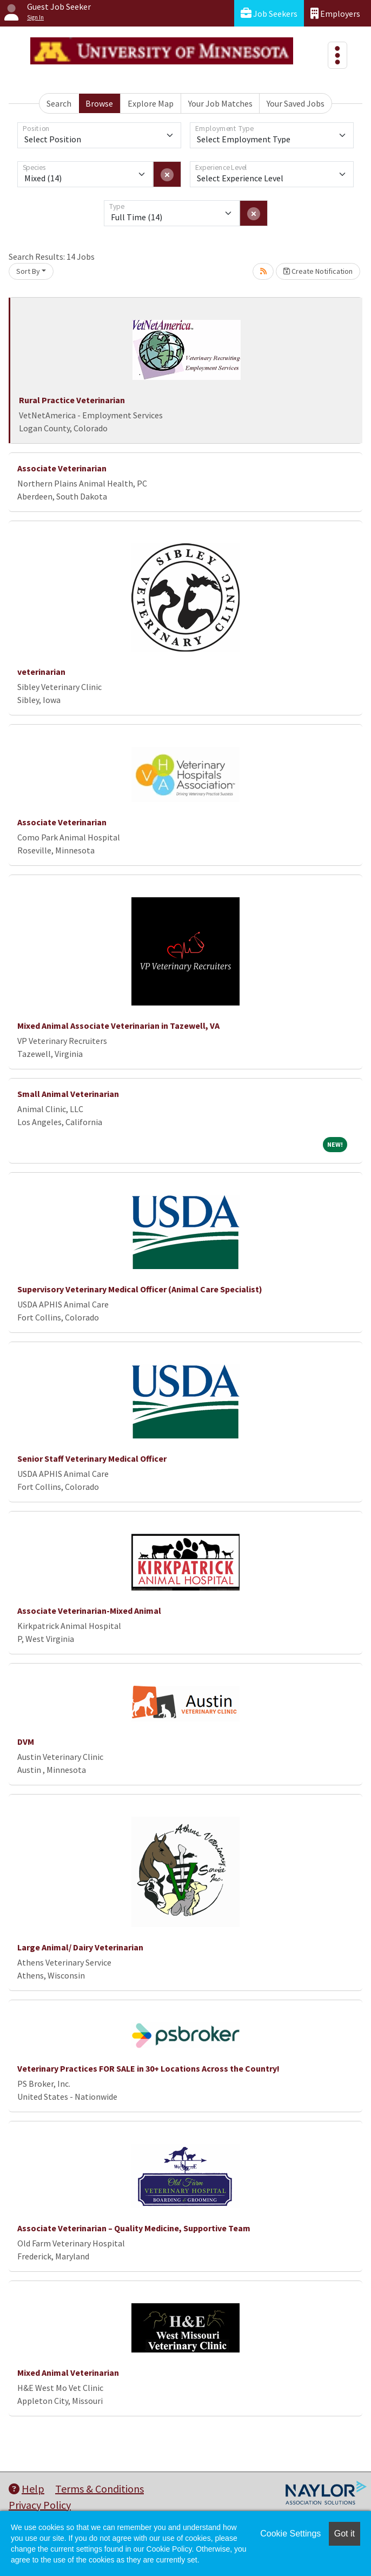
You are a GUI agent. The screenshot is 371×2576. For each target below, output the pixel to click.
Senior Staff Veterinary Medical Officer (92, 1458)
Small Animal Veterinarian (68, 1093)
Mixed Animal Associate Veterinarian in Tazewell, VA (118, 1025)
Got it (344, 2533)
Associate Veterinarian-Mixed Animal (89, 1610)
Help (26, 2488)
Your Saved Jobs (295, 103)
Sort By (28, 271)
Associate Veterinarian (62, 468)
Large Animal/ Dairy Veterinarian (80, 1947)
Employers (335, 13)
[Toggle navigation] (337, 55)
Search (59, 103)
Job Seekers (269, 13)
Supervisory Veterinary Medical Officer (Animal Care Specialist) (139, 1289)
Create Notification (318, 271)
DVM (25, 1741)
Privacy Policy (40, 2505)
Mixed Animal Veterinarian (68, 2372)
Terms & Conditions (99, 2488)
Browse (99, 103)
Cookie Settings (290, 2533)
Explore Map (151, 103)
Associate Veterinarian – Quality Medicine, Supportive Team (133, 2228)
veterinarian (41, 671)
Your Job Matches (220, 103)
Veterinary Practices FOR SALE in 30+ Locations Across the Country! (148, 2068)
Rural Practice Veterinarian (72, 400)
